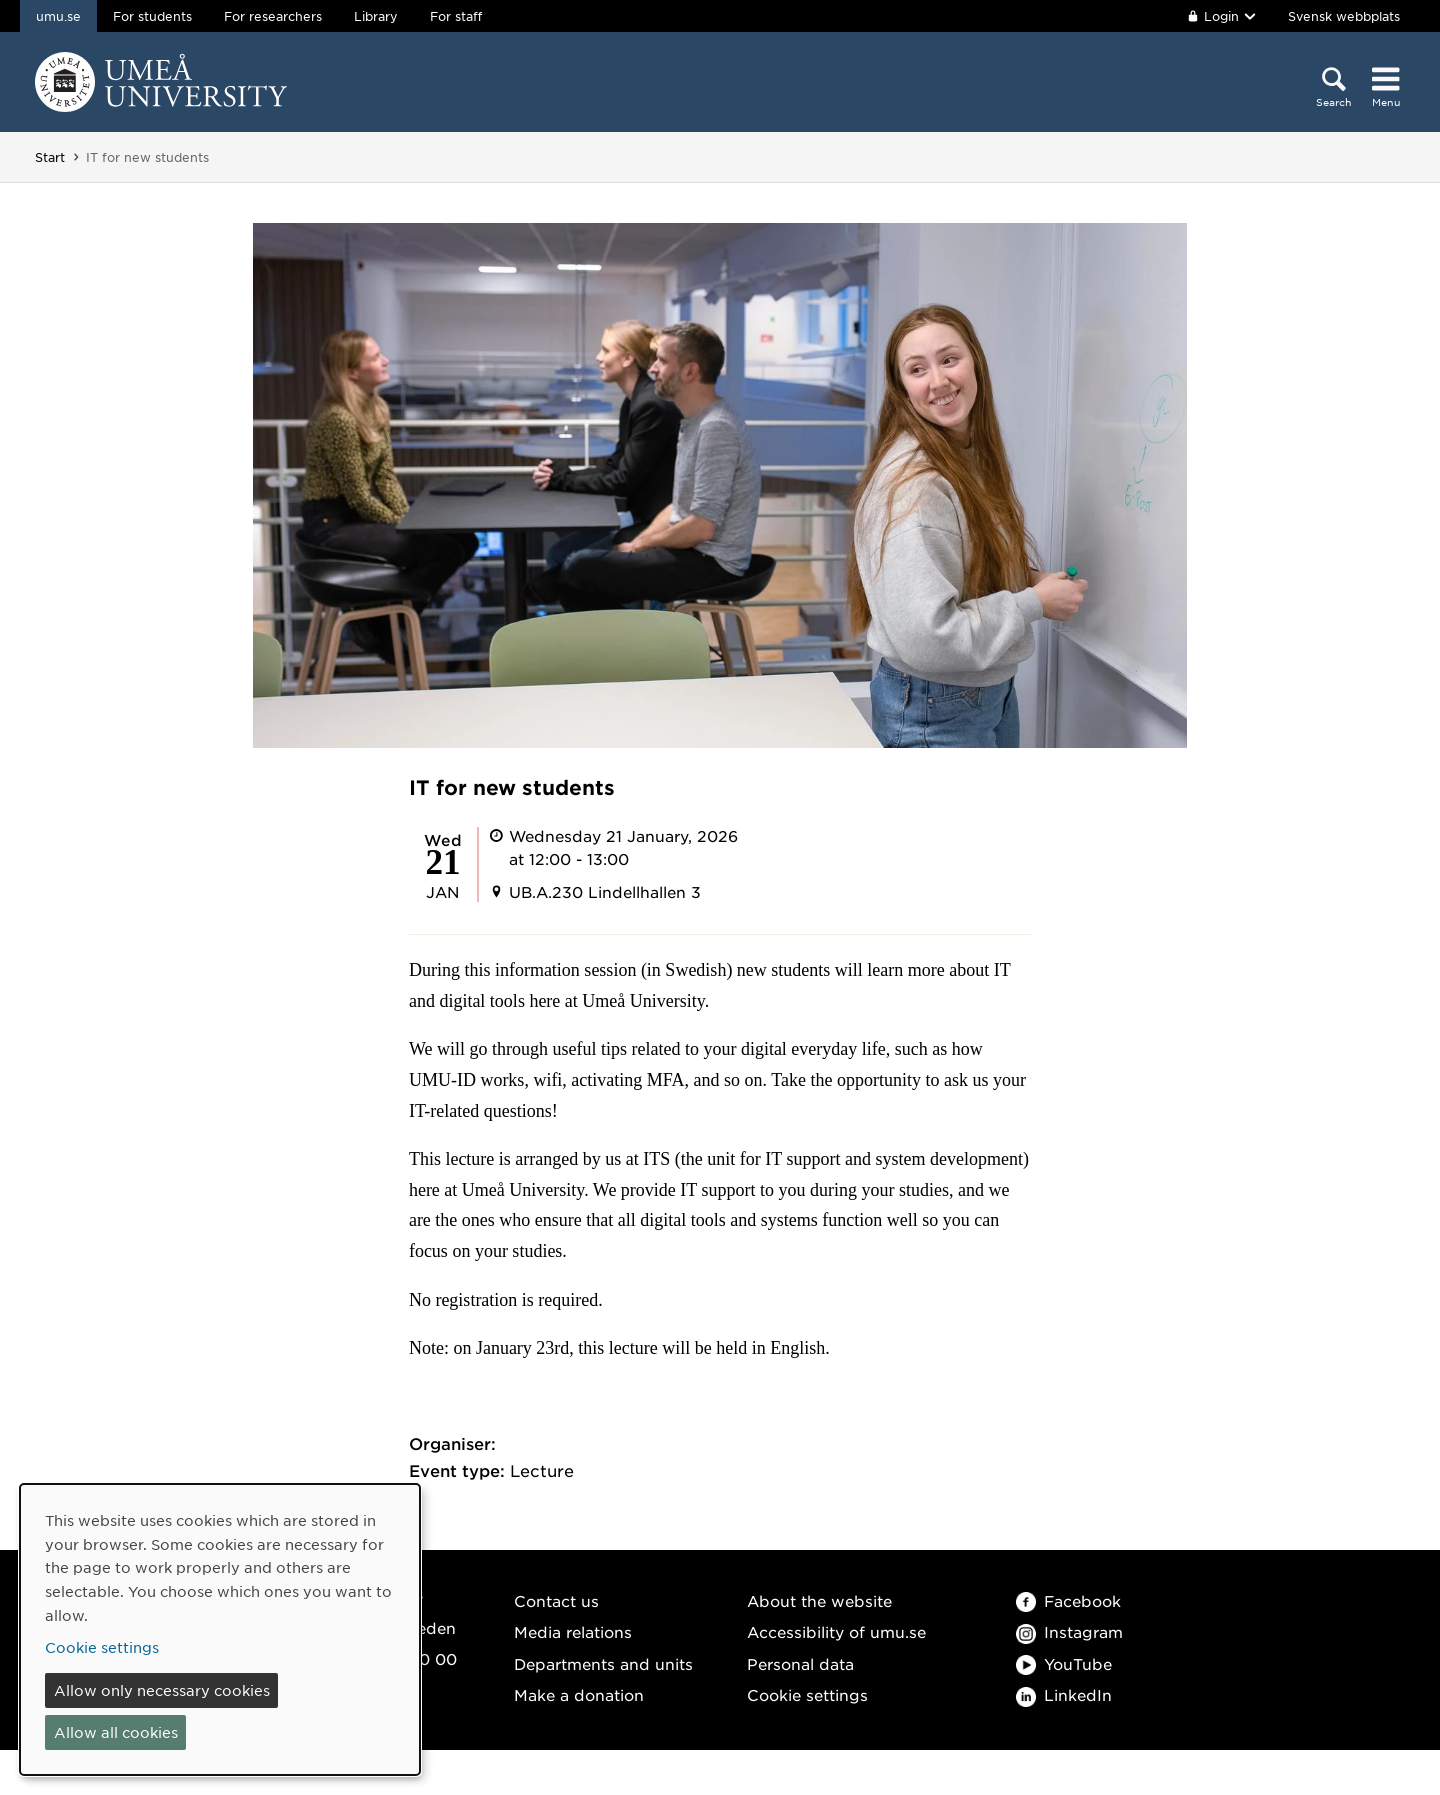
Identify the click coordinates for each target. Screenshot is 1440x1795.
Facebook (1068, 1600)
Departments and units (603, 1663)
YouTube (1064, 1663)
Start (50, 157)
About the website (819, 1600)
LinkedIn (1064, 1694)
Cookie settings (807, 1694)
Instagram (1069, 1631)
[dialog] (220, 1629)
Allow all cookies (116, 1732)
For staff (456, 16)
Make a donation (579, 1694)
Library (376, 16)
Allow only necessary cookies (162, 1690)
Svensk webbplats (1344, 16)
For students (152, 16)
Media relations (573, 1631)
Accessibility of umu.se (836, 1631)
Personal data (800, 1663)
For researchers (273, 16)
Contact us (556, 1600)
